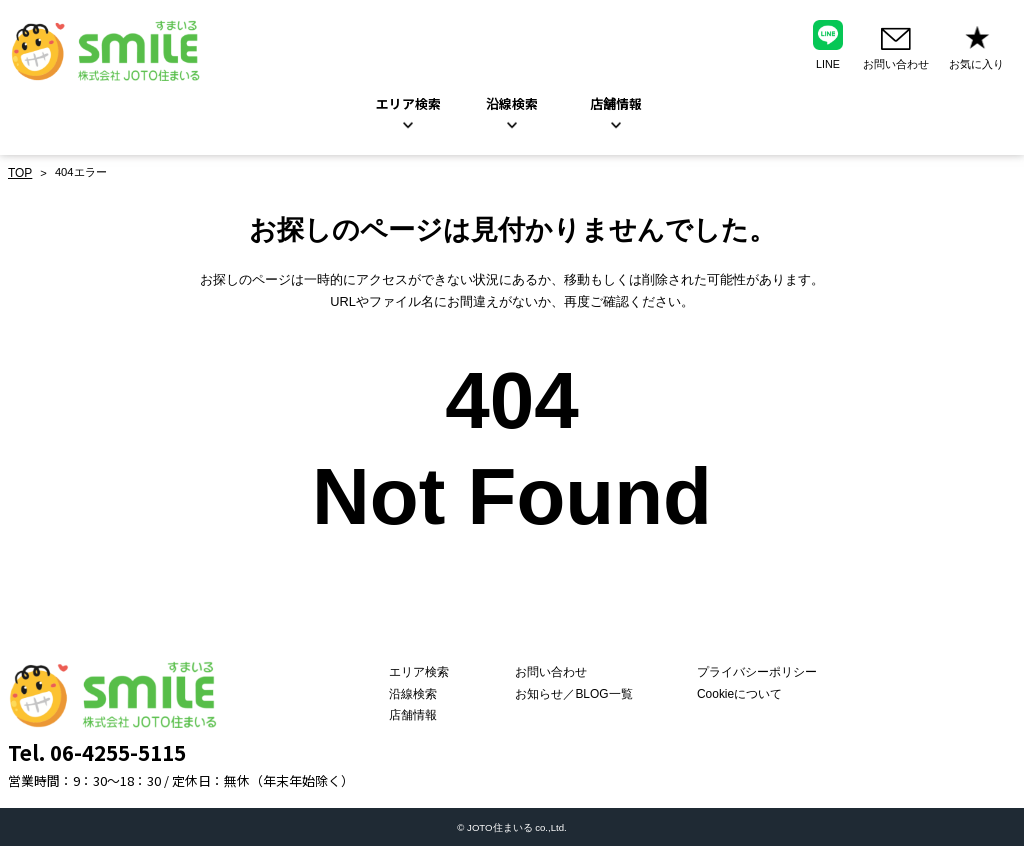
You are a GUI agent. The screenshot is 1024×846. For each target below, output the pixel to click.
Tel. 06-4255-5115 (97, 750)
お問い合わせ (560, 670)
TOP (19, 171)
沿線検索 (512, 103)
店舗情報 (433, 714)
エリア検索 (408, 103)
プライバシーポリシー (749, 670)
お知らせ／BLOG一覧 (581, 692)
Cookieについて (733, 692)
